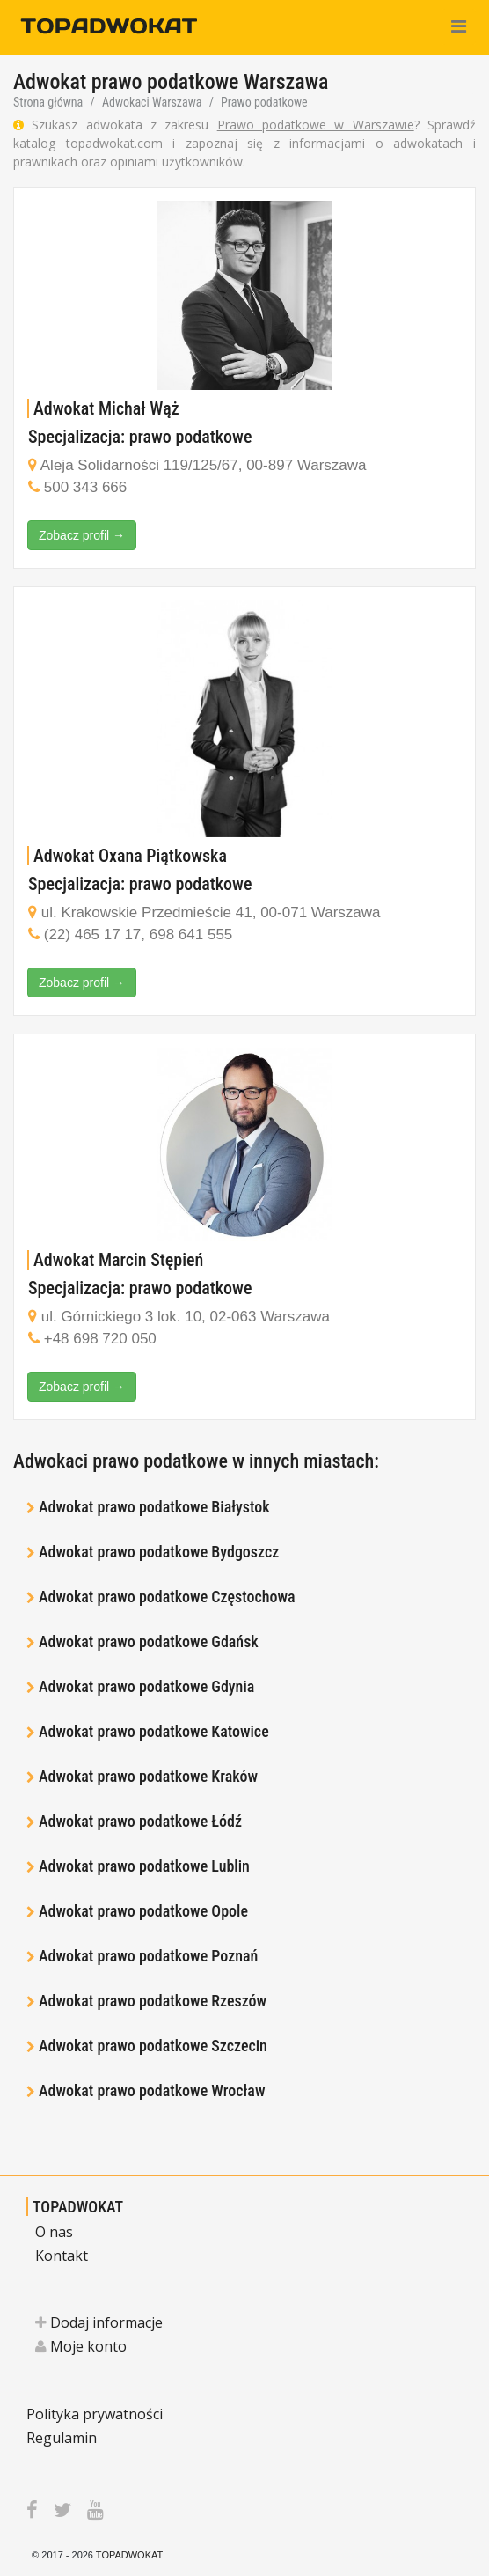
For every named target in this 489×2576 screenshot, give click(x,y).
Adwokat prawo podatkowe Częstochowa (167, 1596)
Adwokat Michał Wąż (106, 408)
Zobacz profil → (82, 535)
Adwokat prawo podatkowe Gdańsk (149, 1641)
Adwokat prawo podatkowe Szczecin (153, 2045)
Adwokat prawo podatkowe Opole (143, 1911)
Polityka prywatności (94, 2414)
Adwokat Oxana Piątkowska (130, 855)
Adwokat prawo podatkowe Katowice (154, 1731)
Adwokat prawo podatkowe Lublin (144, 1866)
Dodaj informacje (99, 2322)
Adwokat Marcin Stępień (118, 1259)
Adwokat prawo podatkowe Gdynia (146, 1686)
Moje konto (81, 2346)
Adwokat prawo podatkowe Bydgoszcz (159, 1551)
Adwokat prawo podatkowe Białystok (154, 1507)
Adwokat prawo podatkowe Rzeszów (152, 2000)
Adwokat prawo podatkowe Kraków (148, 1776)
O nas (54, 2231)
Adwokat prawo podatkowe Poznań (148, 1956)
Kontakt (61, 2255)
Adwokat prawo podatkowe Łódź (140, 1821)
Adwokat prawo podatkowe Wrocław (152, 2090)
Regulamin (61, 2437)
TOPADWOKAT (78, 2206)
